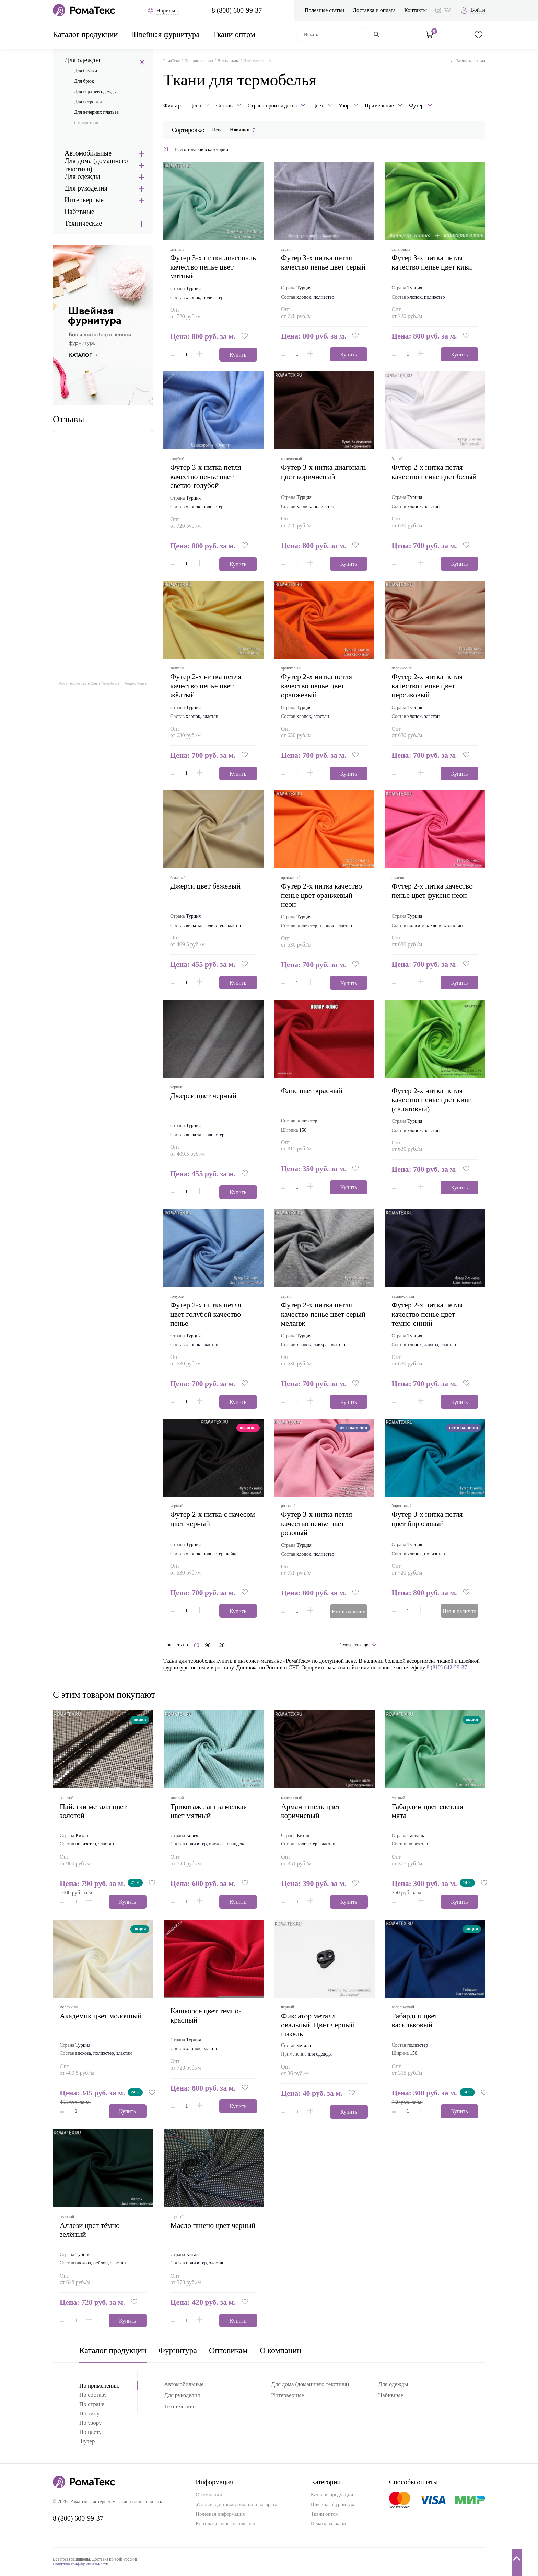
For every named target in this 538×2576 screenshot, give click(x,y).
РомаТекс (171, 60)
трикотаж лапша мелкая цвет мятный (209, 1811)
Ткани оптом (234, 34)
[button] (245, 336)
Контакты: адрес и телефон (225, 2523)
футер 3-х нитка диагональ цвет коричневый (324, 471)
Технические (83, 223)
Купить (238, 355)
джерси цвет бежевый (205, 886)
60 (196, 1645)
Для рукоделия (86, 188)
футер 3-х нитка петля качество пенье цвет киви (431, 262)
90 (208, 1645)
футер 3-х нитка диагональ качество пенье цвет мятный (213, 266)
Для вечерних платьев (96, 112)
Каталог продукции (85, 34)
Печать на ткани (328, 2523)
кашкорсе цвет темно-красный (206, 2015)
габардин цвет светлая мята (427, 1811)
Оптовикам (228, 2350)
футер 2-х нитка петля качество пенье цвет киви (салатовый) (431, 1099)
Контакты (415, 10)
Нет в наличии (349, 1611)
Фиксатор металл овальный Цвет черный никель (318, 2025)
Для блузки (85, 70)
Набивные (79, 211)
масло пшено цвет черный (213, 2225)
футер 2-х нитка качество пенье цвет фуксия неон (431, 890)
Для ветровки (88, 101)
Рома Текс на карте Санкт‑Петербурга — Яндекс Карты (103, 683)
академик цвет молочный (101, 2016)
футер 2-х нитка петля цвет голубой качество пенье (205, 1314)
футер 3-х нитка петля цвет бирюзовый (427, 1518)
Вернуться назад (468, 60)
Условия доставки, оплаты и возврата (236, 2504)
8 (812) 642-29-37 (446, 1667)
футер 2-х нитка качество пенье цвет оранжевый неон (321, 895)
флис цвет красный (311, 1090)
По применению (198, 60)
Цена (217, 130)
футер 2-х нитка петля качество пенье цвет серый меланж (323, 1314)
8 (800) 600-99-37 (237, 10)
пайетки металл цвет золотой (93, 1811)
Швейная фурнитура (165, 34)
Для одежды (82, 60)
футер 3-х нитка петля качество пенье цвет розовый (316, 1523)
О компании (280, 2350)
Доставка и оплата (374, 10)
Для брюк (84, 81)
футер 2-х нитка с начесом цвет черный (212, 1518)
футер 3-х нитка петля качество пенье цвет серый (323, 262)
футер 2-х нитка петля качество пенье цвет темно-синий (427, 1314)
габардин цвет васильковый (415, 2020)
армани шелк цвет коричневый (310, 1811)
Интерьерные (84, 200)
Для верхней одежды (95, 91)
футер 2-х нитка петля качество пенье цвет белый (434, 471)
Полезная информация (220, 2514)
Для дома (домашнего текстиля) (96, 165)
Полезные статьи (324, 10)
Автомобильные (88, 153)
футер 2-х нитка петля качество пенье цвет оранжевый (316, 685)
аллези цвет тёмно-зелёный (91, 2230)
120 (221, 1645)
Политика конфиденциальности (80, 2564)
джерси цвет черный (203, 1095)
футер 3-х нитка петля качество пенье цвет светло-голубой (205, 476)
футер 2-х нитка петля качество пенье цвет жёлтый (205, 685)
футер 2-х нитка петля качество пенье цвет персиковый (427, 685)
